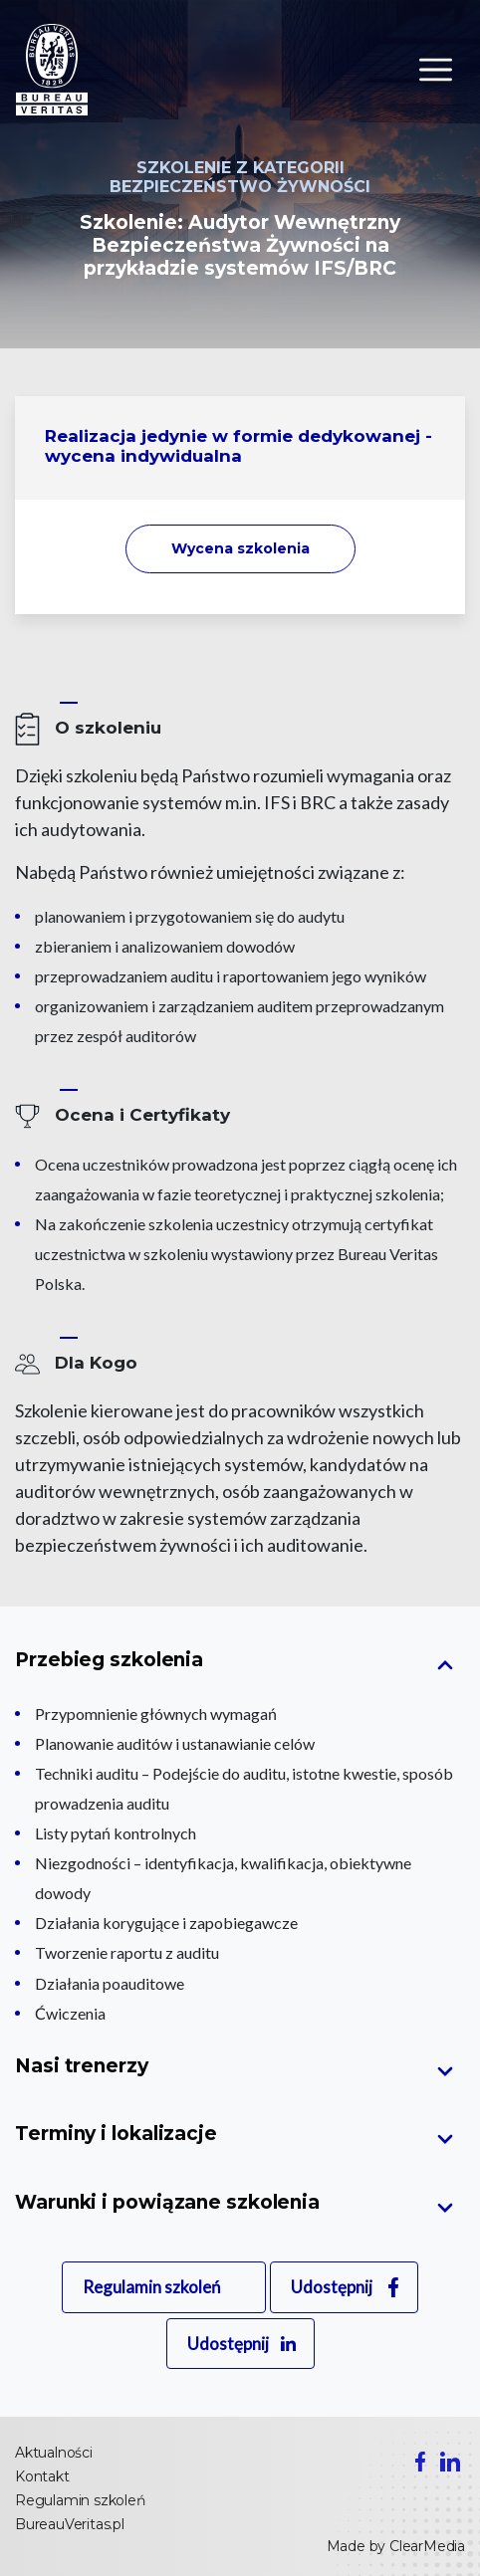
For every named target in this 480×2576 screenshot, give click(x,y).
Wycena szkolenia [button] (240, 548)
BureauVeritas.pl (69, 2524)
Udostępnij (331, 2286)
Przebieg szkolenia (109, 1659)
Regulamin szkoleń (151, 2286)
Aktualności (54, 2453)
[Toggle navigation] (435, 70)
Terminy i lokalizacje (116, 2133)
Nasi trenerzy (81, 2065)
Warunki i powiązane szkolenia (167, 2202)
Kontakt (42, 2476)
